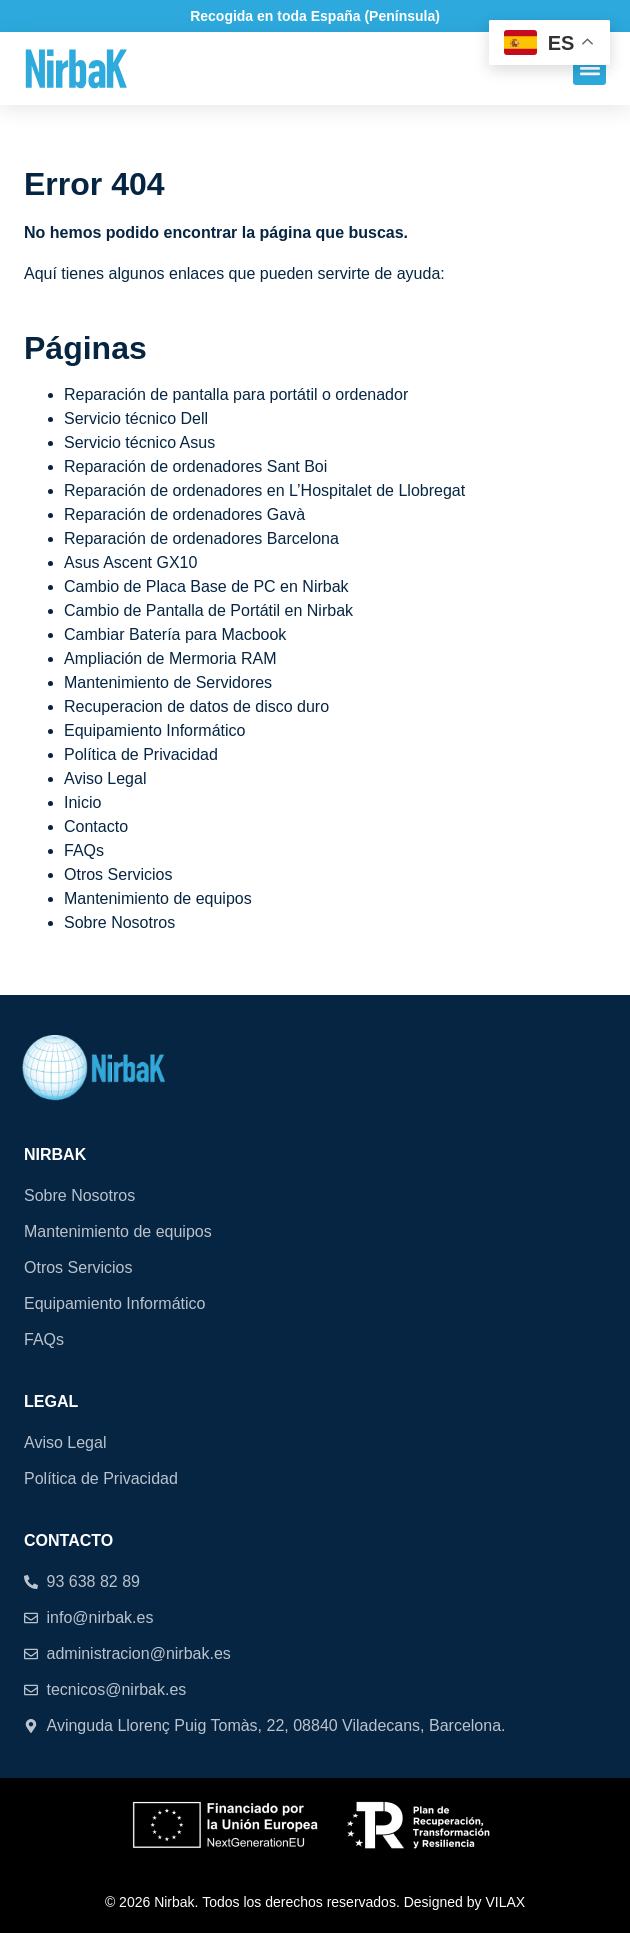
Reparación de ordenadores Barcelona (201, 538)
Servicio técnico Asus (139, 442)
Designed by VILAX (464, 1902)
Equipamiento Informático (154, 730)
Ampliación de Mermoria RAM (170, 658)
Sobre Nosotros (119, 922)
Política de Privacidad (141, 754)
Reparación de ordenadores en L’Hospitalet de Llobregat (264, 490)
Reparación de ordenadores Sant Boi (195, 466)
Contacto (96, 826)
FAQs (84, 850)
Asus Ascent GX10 (130, 562)
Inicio (82, 802)
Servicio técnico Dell (136, 418)
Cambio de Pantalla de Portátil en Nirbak (208, 610)
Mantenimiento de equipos (158, 898)
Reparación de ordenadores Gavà (184, 514)
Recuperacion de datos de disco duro (196, 706)
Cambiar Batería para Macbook (175, 634)
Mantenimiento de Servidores (168, 682)
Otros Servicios (118, 874)
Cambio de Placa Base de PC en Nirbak (206, 586)
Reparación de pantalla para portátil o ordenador (236, 394)
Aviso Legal (105, 778)
